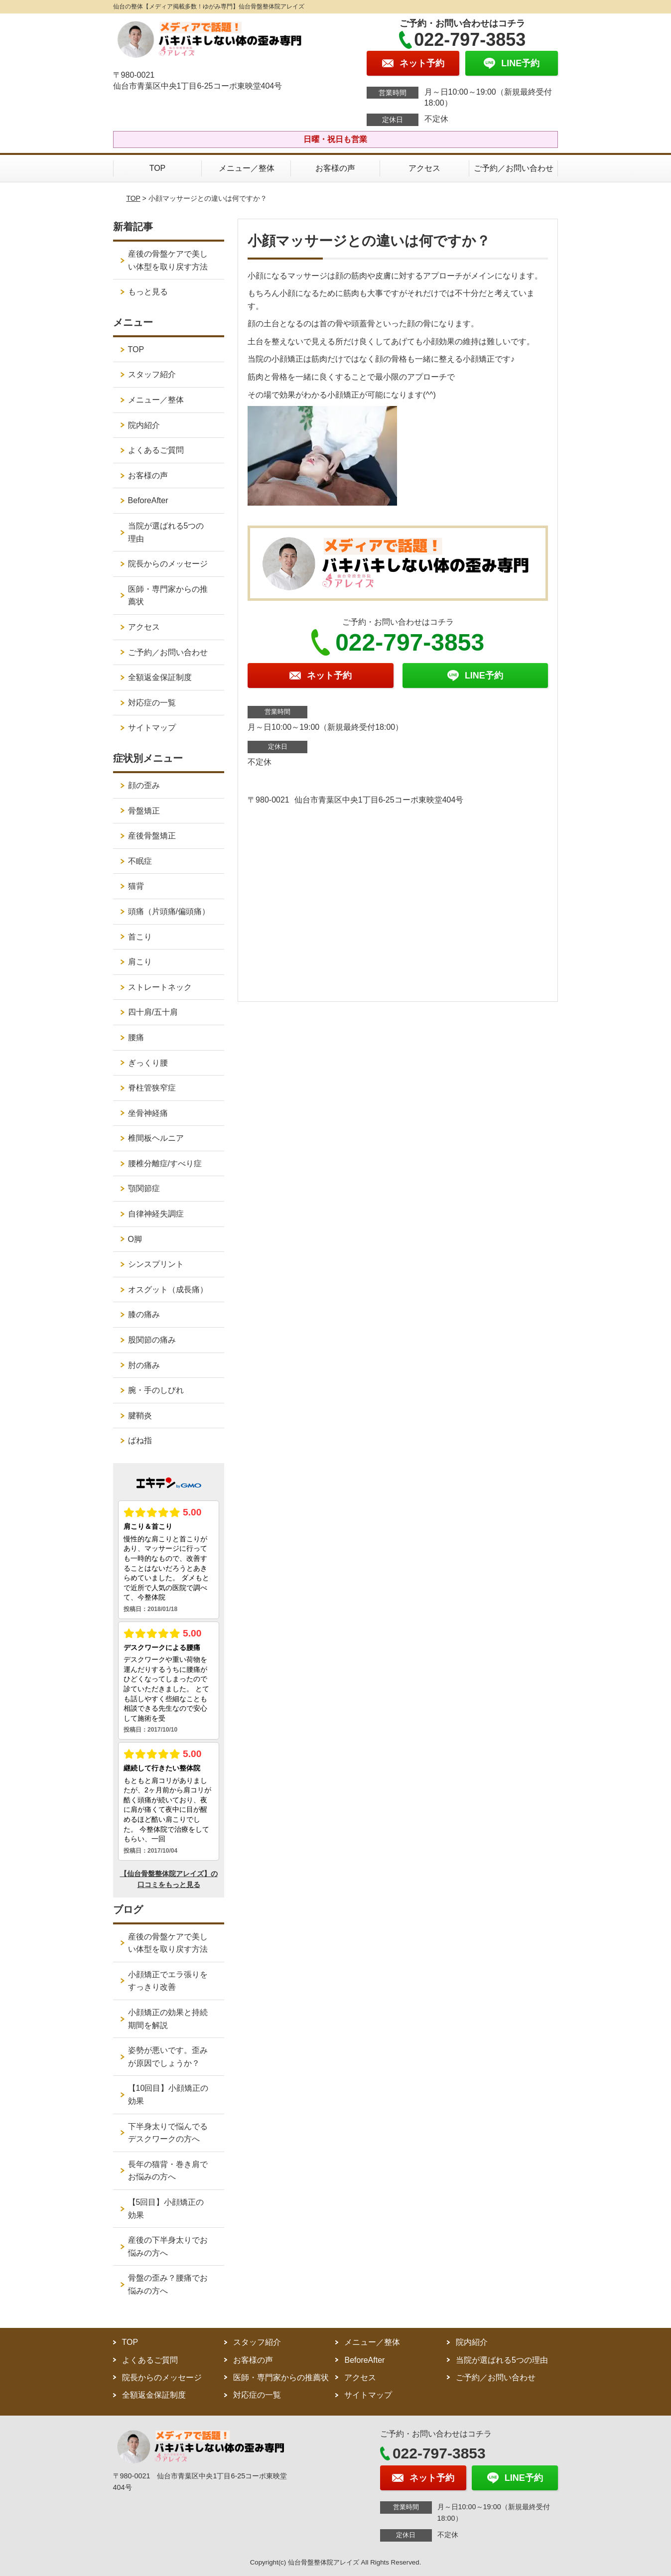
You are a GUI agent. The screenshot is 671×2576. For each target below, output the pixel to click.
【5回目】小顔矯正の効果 (166, 2208)
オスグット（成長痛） (168, 1289)
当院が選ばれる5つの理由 (166, 532)
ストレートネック (160, 987)
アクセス (424, 168)
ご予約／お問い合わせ (513, 168)
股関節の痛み (152, 1340)
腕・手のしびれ (156, 1390)
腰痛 (136, 1037)
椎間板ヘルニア (156, 1138)
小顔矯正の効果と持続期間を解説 (168, 2019)
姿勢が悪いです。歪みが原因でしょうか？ (168, 2056)
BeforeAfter (148, 500)
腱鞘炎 (140, 1415)
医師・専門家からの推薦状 (168, 595)
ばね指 (140, 1440)
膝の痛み (144, 1314)
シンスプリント (156, 1264)
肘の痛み (144, 1365)
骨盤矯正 (144, 811)
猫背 (136, 886)
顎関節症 (144, 1188)
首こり (140, 937)
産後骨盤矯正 (152, 835)
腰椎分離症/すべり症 (165, 1163)
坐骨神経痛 (148, 1113)
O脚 (135, 1239)
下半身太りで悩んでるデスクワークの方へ (168, 2133)
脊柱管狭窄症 (152, 1088)
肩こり (140, 961)
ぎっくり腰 (148, 1063)
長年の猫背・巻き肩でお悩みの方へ (168, 2170)
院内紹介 (144, 425)
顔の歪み (144, 785)
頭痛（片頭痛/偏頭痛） (169, 911)
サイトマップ (152, 727)
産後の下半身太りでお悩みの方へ (168, 2246)
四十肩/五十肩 (153, 1012)
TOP (157, 168)
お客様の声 (335, 168)
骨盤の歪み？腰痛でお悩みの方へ (168, 2284)
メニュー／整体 (246, 168)
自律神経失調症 (156, 1214)
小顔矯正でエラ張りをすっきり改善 (168, 1981)
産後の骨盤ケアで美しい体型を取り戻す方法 (168, 260)
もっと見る (148, 291)
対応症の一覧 (152, 702)
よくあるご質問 (156, 450)
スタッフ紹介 (152, 374)
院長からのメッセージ (168, 563)
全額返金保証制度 (160, 677)
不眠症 (140, 861)
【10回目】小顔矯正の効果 (168, 2094)
